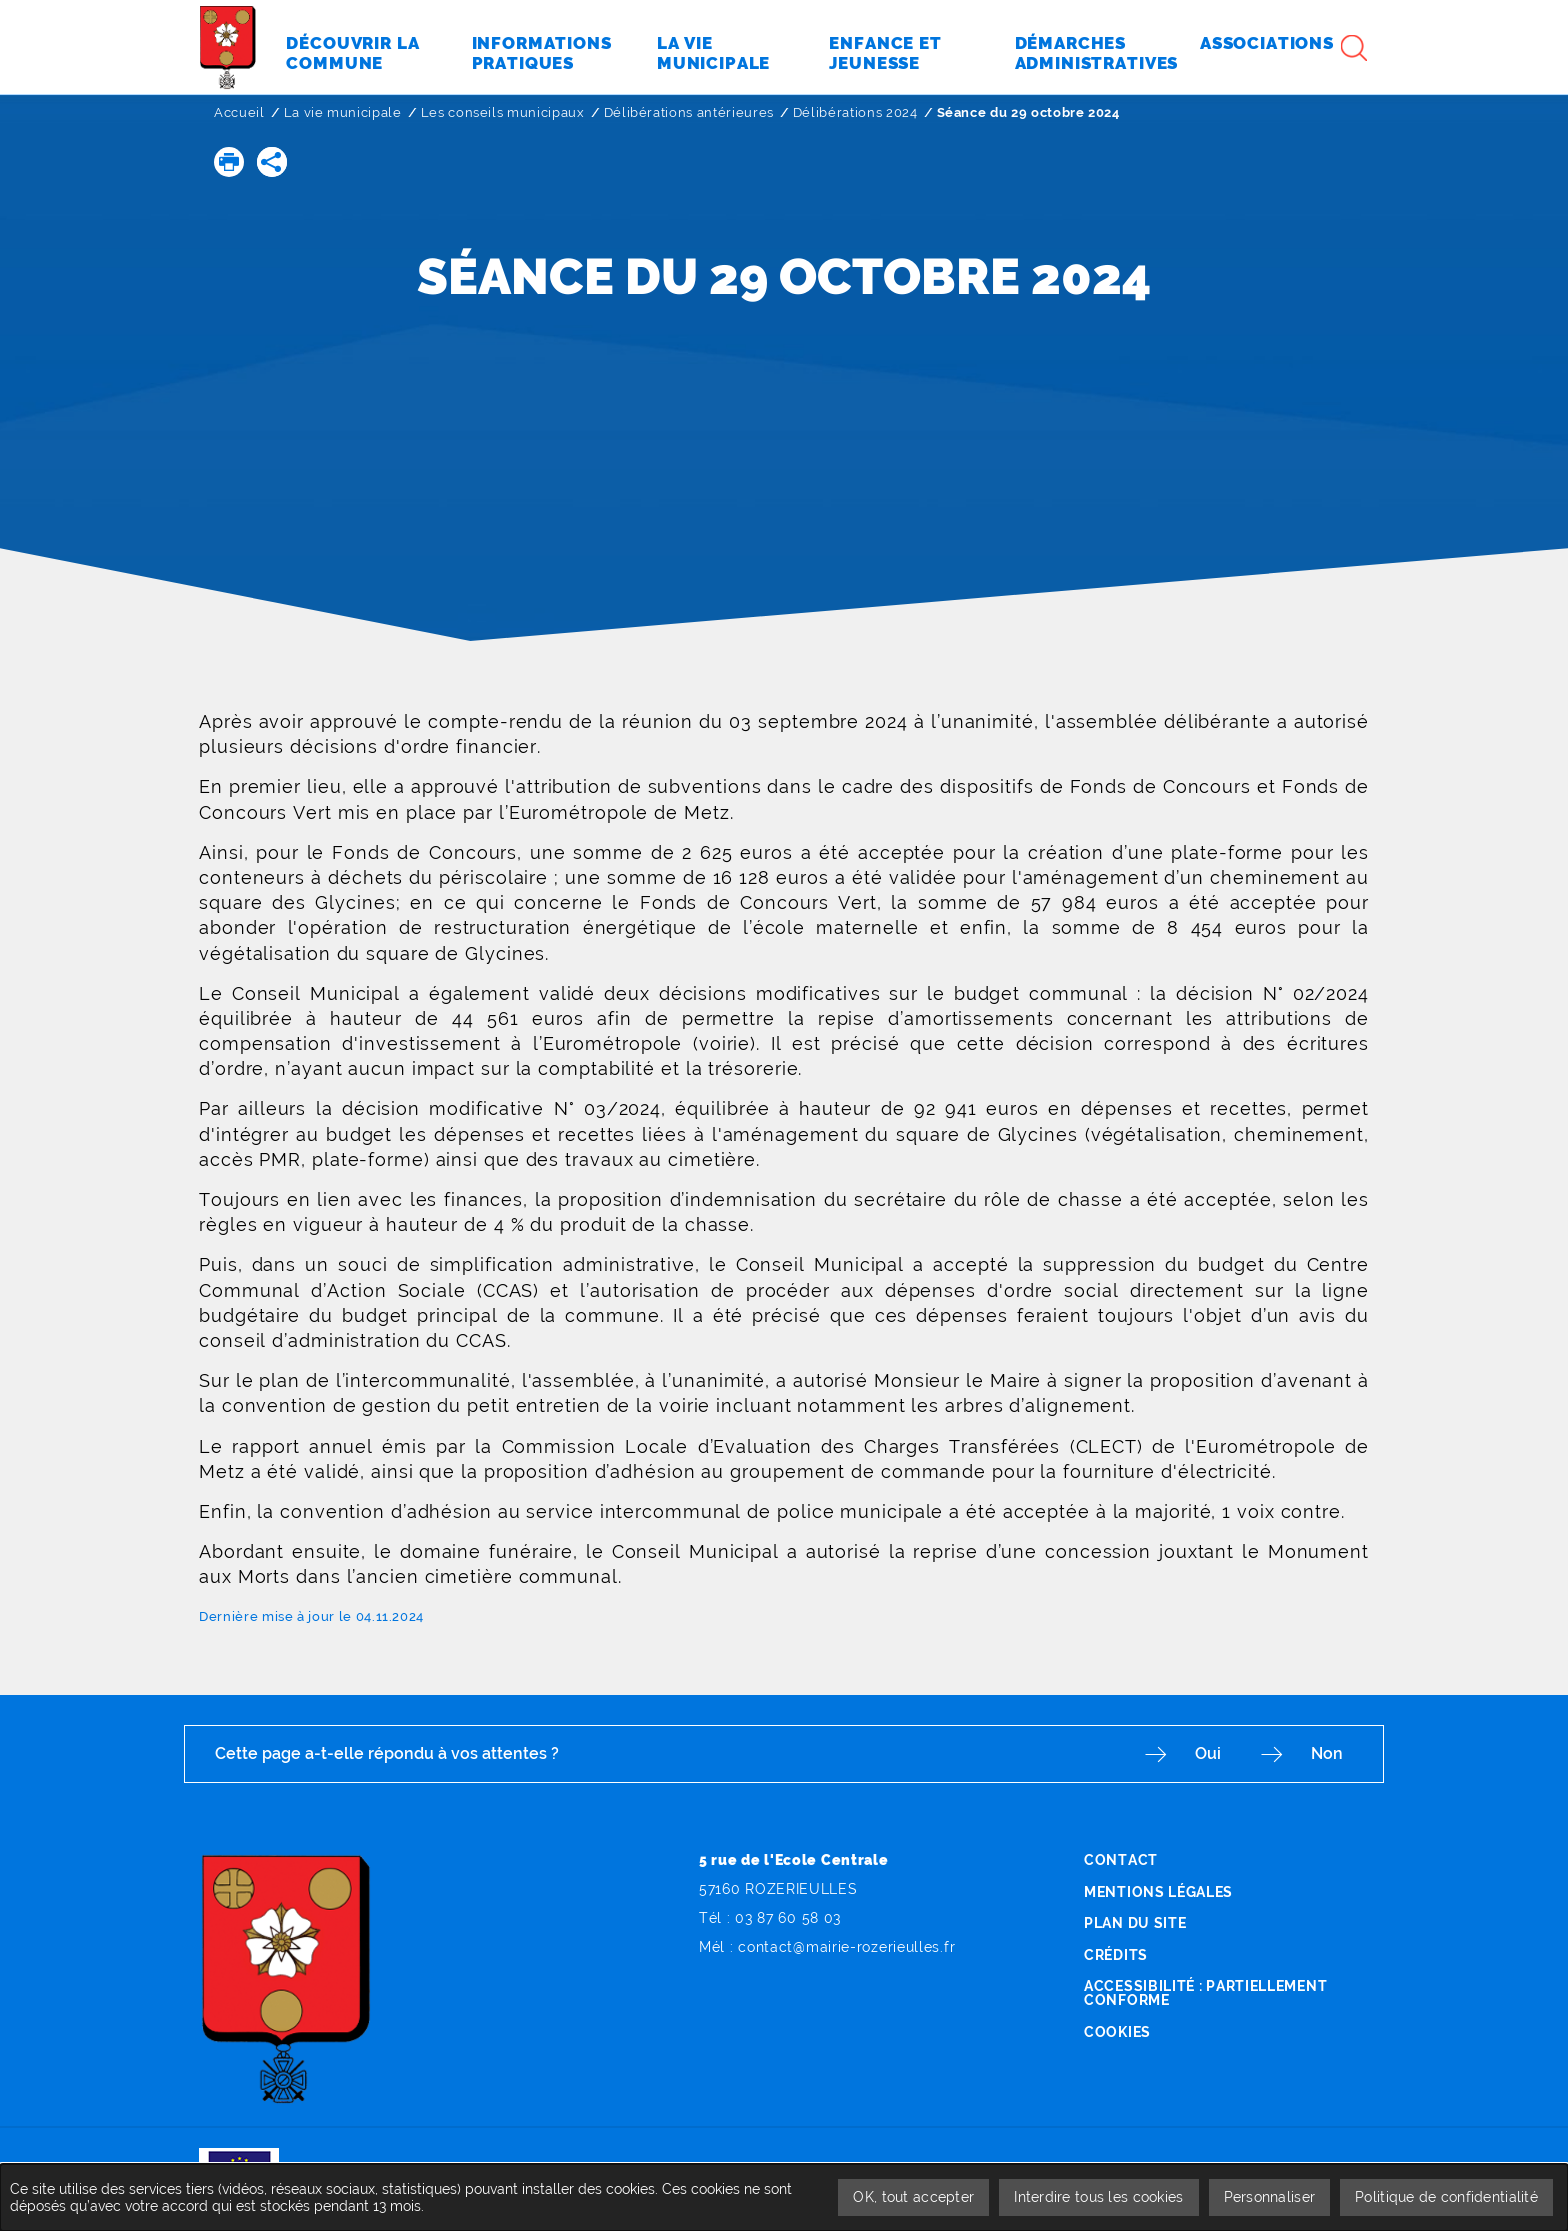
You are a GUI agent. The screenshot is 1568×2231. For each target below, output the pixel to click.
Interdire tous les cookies (1098, 2197)
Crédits (1116, 1955)
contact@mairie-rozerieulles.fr (846, 1947)
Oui (1208, 1753)
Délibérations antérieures (689, 112)
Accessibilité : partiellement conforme (1205, 1993)
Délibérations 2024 (855, 112)
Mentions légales (1158, 1892)
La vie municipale (343, 112)
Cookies (1117, 2032)
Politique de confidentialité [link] (1446, 2197)
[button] (229, 162)
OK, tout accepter (913, 2197)
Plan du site (1135, 1923)
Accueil (239, 112)
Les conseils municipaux (503, 112)
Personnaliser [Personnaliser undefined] (1270, 2197)
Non (1327, 1753)
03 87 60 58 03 (788, 1918)
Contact (1121, 1860)
